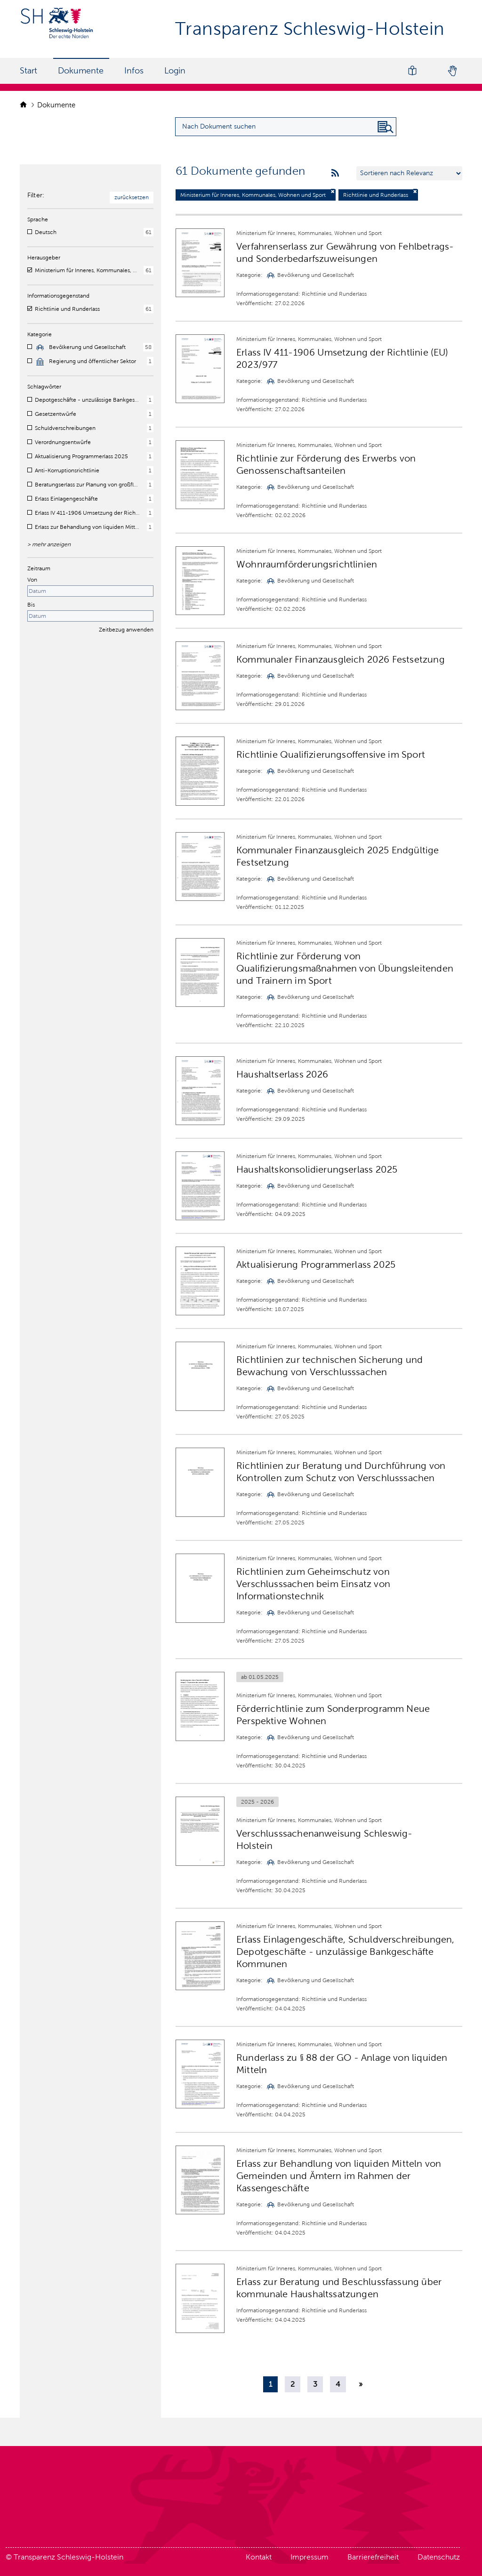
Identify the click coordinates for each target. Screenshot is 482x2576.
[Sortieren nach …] (409, 173)
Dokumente (81, 70)
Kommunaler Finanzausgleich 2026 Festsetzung (340, 659)
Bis (31, 604)
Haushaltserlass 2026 (282, 1074)
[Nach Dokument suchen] (385, 127)
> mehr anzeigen (49, 544)
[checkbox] (29, 231)
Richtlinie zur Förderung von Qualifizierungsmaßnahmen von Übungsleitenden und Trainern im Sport (344, 968)
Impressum (309, 2557)
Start (28, 70)
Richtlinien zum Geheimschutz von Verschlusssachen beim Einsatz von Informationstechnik (313, 1583)
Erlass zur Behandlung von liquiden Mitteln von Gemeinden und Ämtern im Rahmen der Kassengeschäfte (338, 2175)
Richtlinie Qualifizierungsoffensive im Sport (330, 754)
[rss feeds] (335, 173)
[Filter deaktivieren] (333, 191)
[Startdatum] (90, 591)
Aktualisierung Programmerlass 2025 (315, 1264)
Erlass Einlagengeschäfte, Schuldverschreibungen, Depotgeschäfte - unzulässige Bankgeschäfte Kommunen (345, 1951)
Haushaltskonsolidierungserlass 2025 (316, 1169)
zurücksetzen (131, 197)
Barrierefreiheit (373, 2557)
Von (32, 579)
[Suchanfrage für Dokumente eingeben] (285, 126)
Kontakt (259, 2557)
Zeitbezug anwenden (126, 629)
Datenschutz (439, 2557)
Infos (134, 70)
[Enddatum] (90, 616)
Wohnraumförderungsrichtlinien (306, 564)
